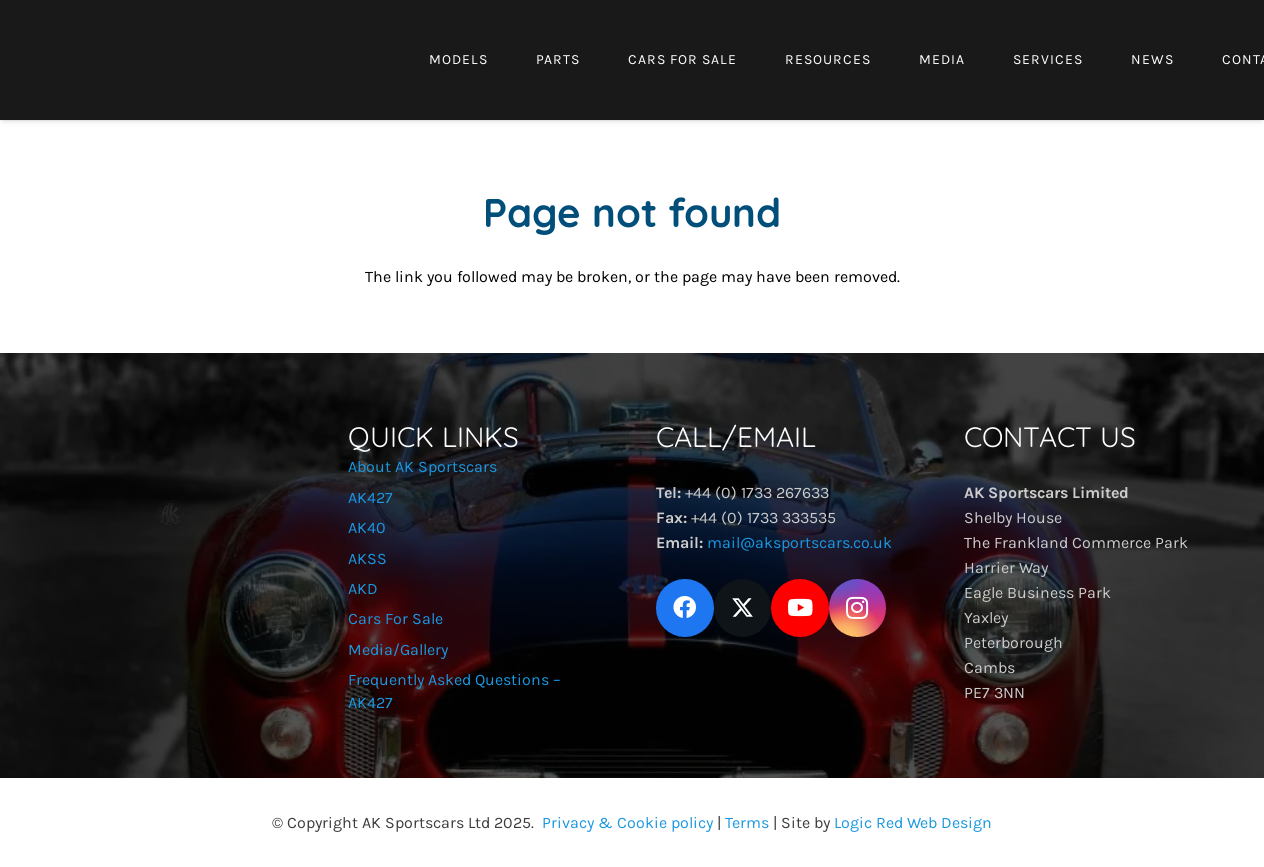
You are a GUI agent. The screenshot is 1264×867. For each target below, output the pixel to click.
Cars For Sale (395, 618)
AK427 (370, 497)
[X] (743, 608)
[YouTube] (800, 608)
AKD (363, 588)
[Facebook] (685, 608)
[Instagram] (858, 608)
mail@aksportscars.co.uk (799, 542)
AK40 (367, 527)
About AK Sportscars (422, 466)
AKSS (367, 558)
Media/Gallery (398, 649)
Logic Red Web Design (913, 822)
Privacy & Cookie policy (627, 822)
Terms (747, 822)
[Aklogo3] (79, 95)
